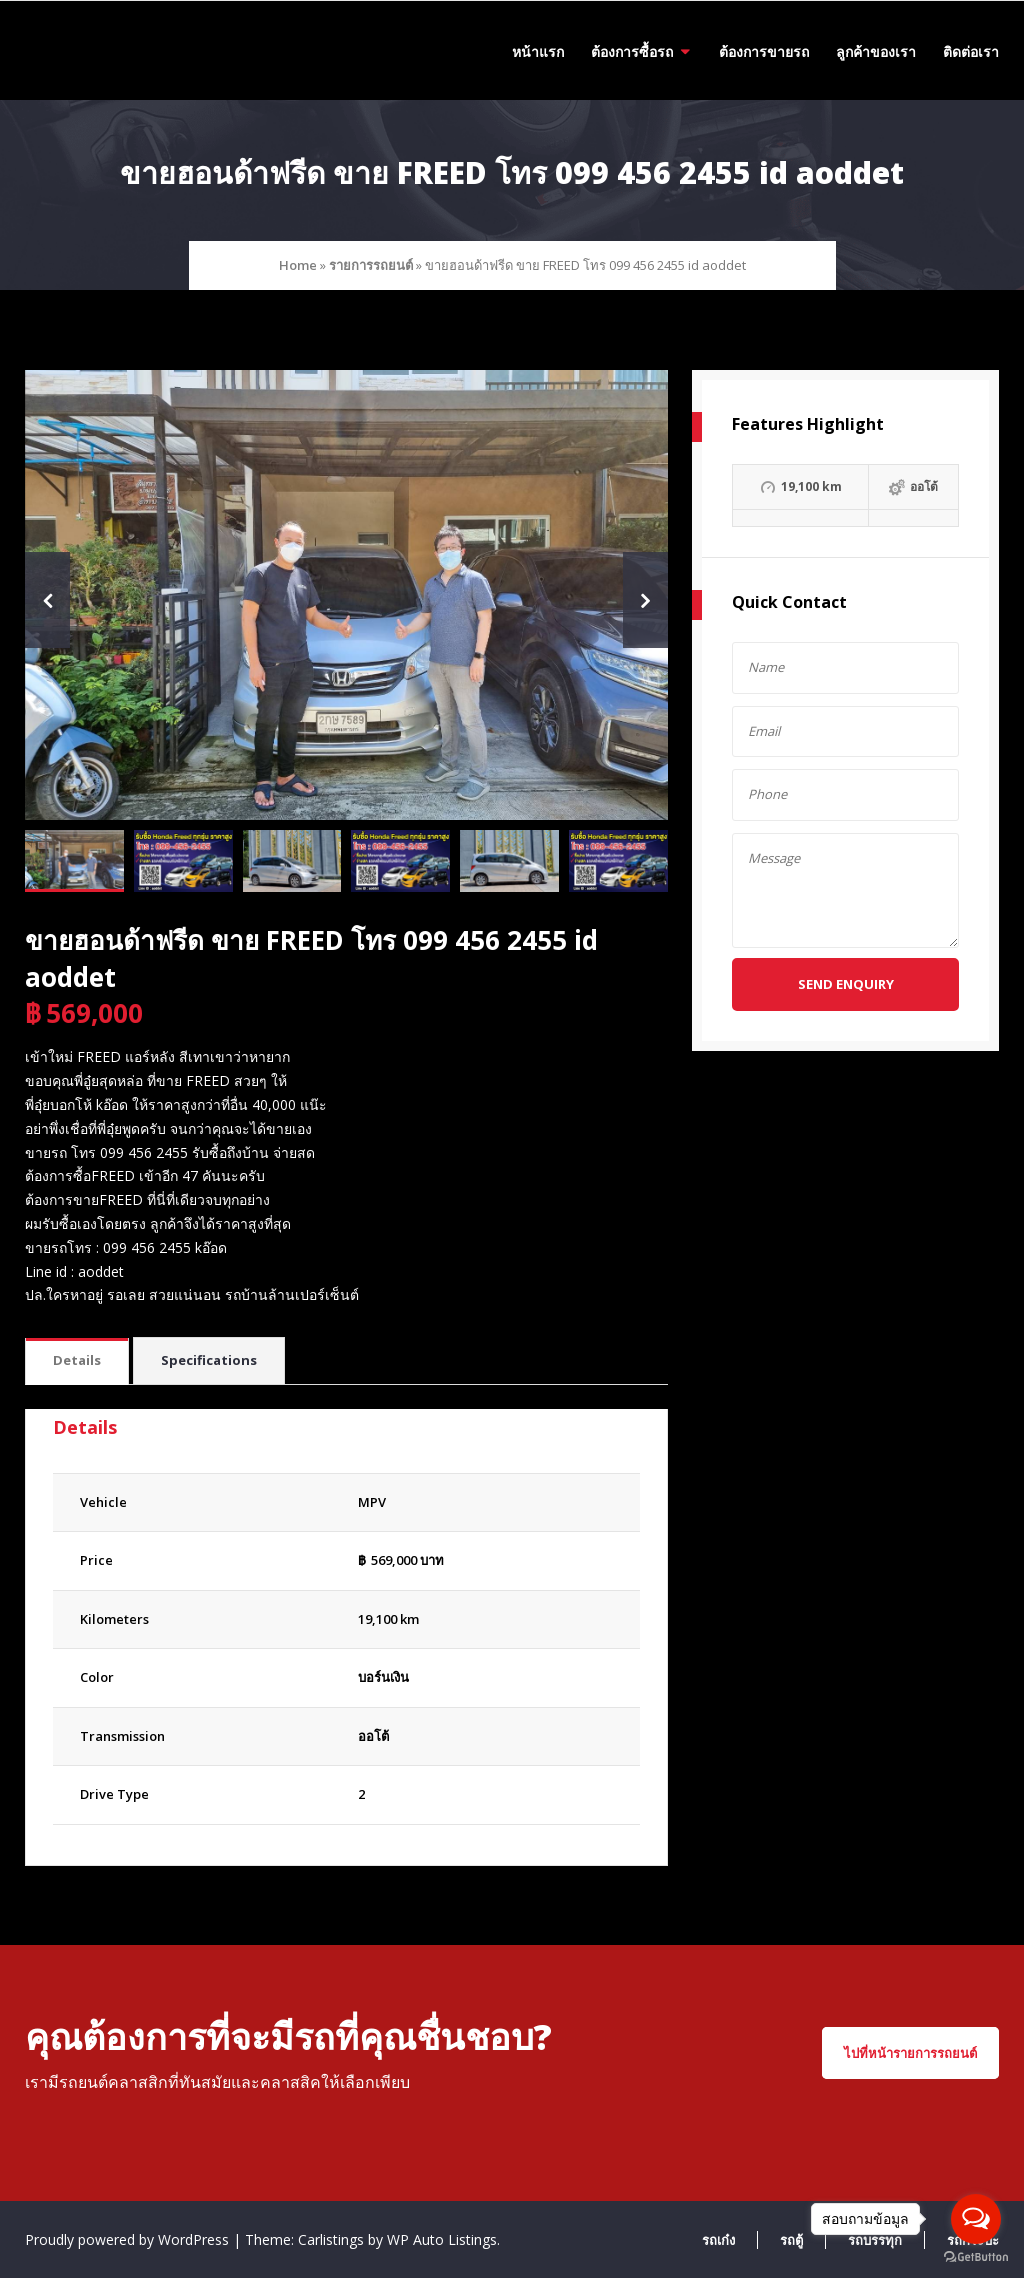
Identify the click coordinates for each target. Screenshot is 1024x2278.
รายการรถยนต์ (371, 265)
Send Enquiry (846, 984)
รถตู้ (791, 2240)
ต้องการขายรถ (764, 51)
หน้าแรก (538, 51)
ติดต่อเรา (971, 51)
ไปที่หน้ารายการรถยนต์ (910, 2053)
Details (77, 1360)
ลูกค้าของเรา (876, 51)
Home (298, 265)
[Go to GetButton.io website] (976, 2257)
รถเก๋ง (718, 2240)
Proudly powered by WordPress (129, 2239)
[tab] (77, 1361)
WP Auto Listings (442, 2239)
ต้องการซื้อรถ (632, 51)
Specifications (209, 1360)
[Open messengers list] (976, 2219)
